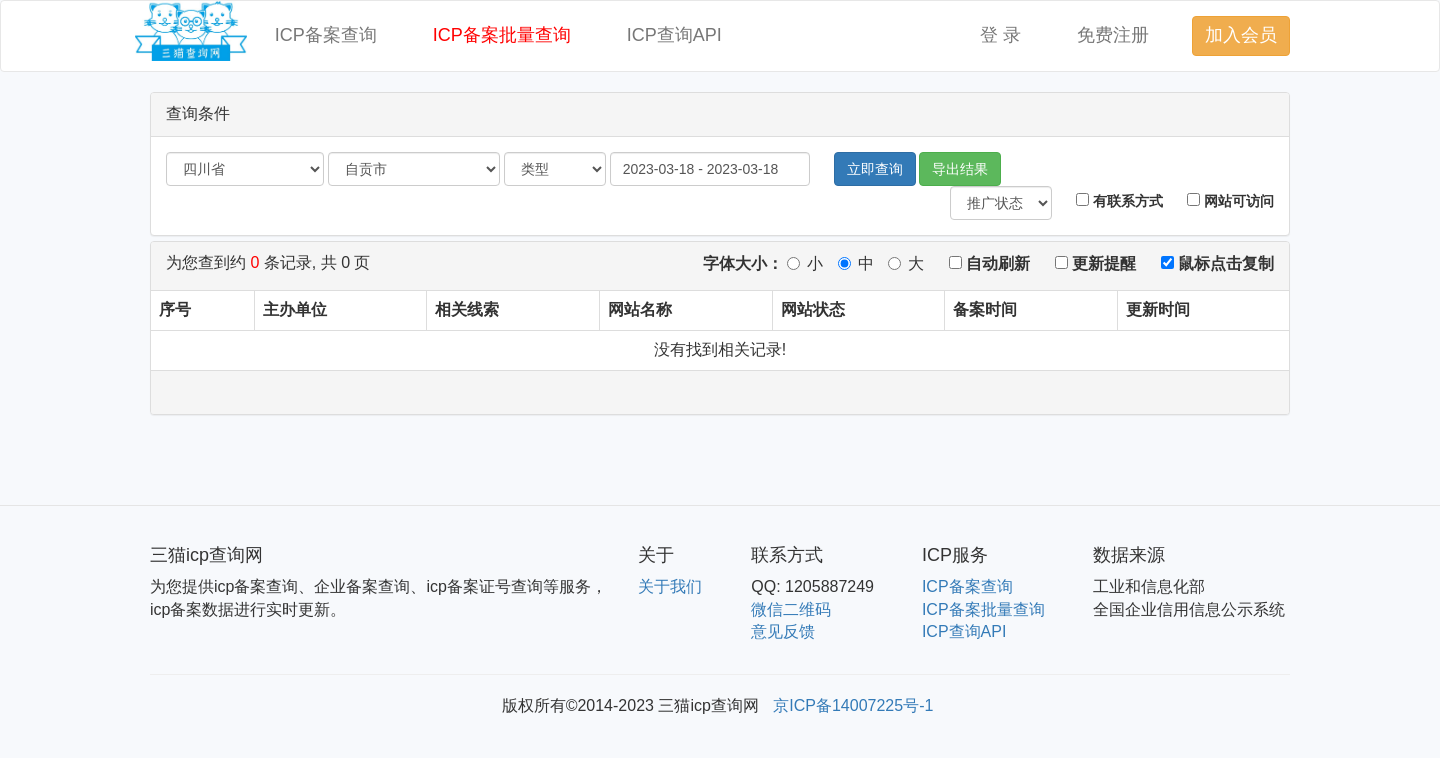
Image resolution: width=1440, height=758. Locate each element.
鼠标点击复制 (1217, 263)
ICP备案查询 (326, 35)
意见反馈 (783, 631)
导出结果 (960, 169)
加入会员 (1241, 35)
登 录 (1000, 35)
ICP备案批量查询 (502, 35)
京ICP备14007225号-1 (853, 705)
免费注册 (1113, 35)
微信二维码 (791, 609)
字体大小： (743, 263)
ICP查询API (674, 35)
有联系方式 (1119, 201)
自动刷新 (989, 263)
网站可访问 (1230, 201)
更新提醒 (1095, 263)
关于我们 (670, 586)
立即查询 (875, 169)
